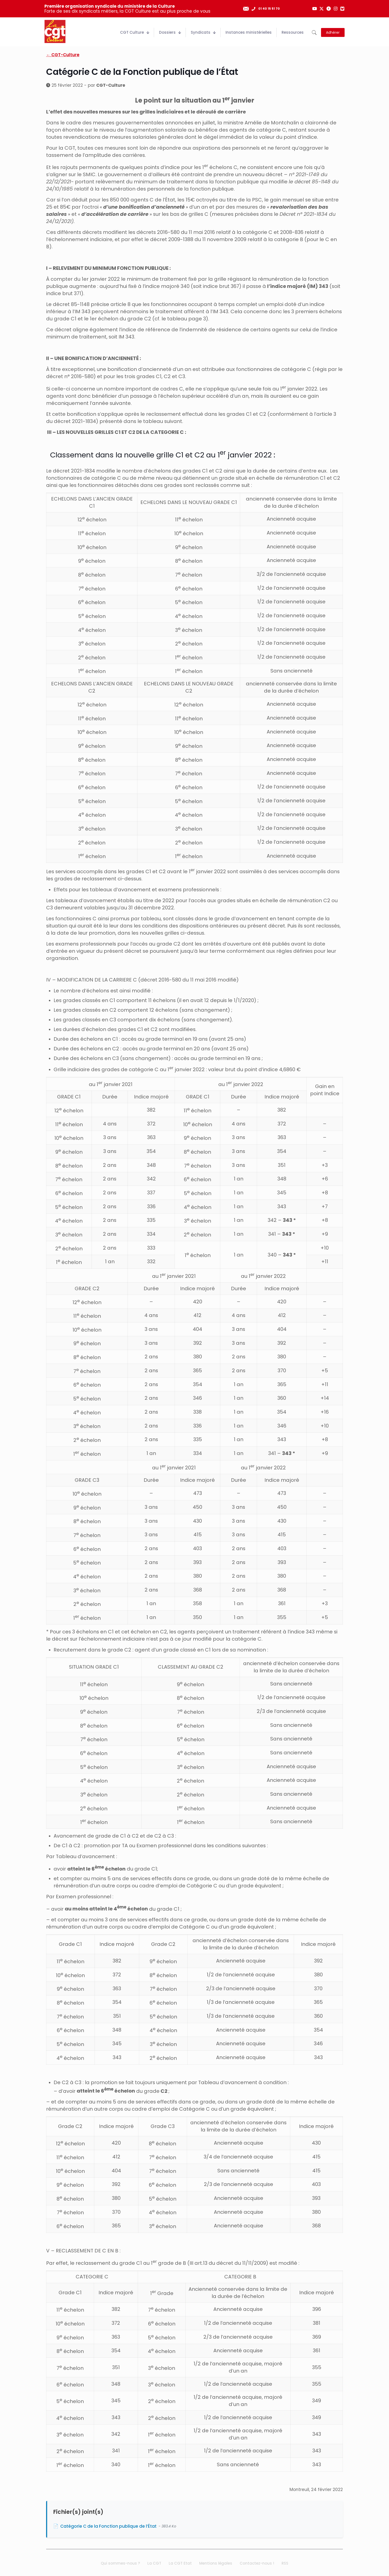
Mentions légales (215, 2563)
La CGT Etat (180, 2563)
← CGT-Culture (62, 55)
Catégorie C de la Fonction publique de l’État (108, 2526)
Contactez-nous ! (257, 2563)
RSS (285, 2563)
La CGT (154, 2563)
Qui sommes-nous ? (120, 2563)
